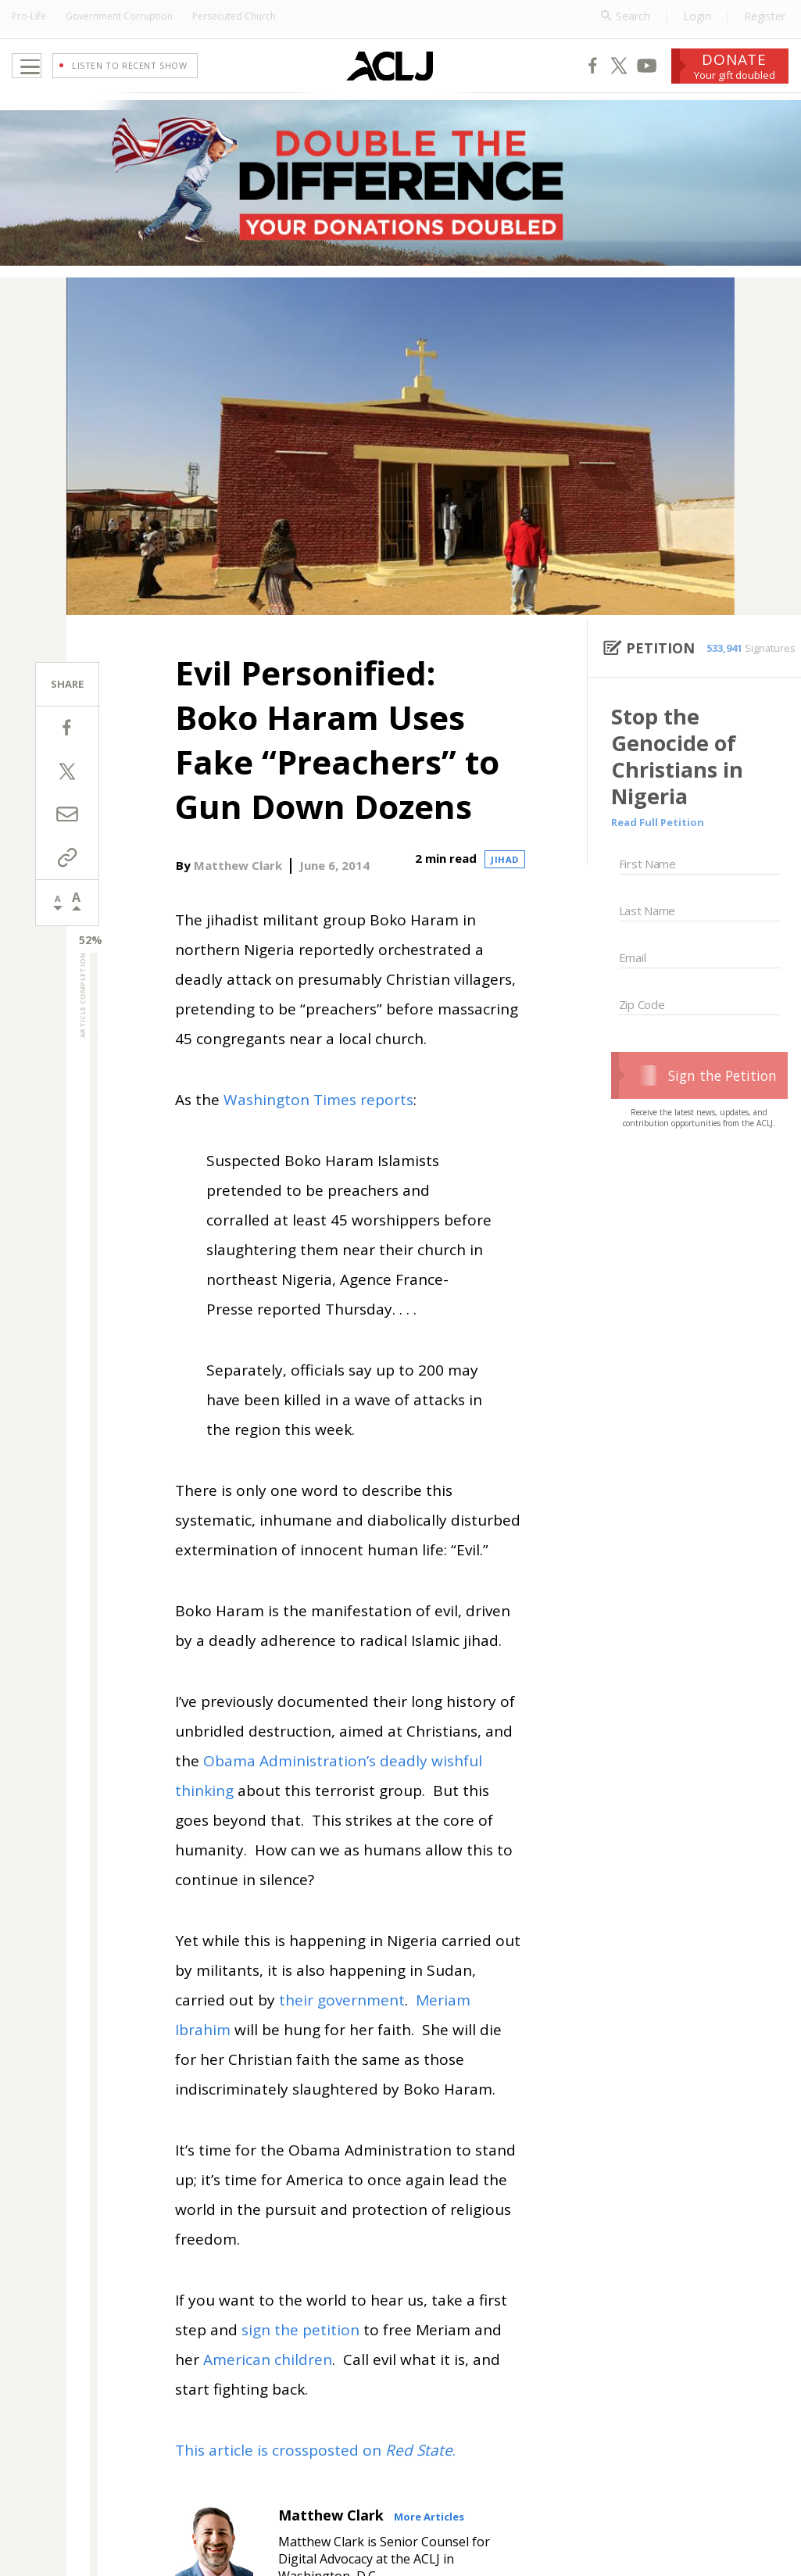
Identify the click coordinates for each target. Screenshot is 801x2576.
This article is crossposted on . (315, 2475)
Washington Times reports (318, 1124)
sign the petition (300, 2355)
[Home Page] (349, 78)
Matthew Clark (238, 890)
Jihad (505, 884)
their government (342, 2025)
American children (267, 2384)
